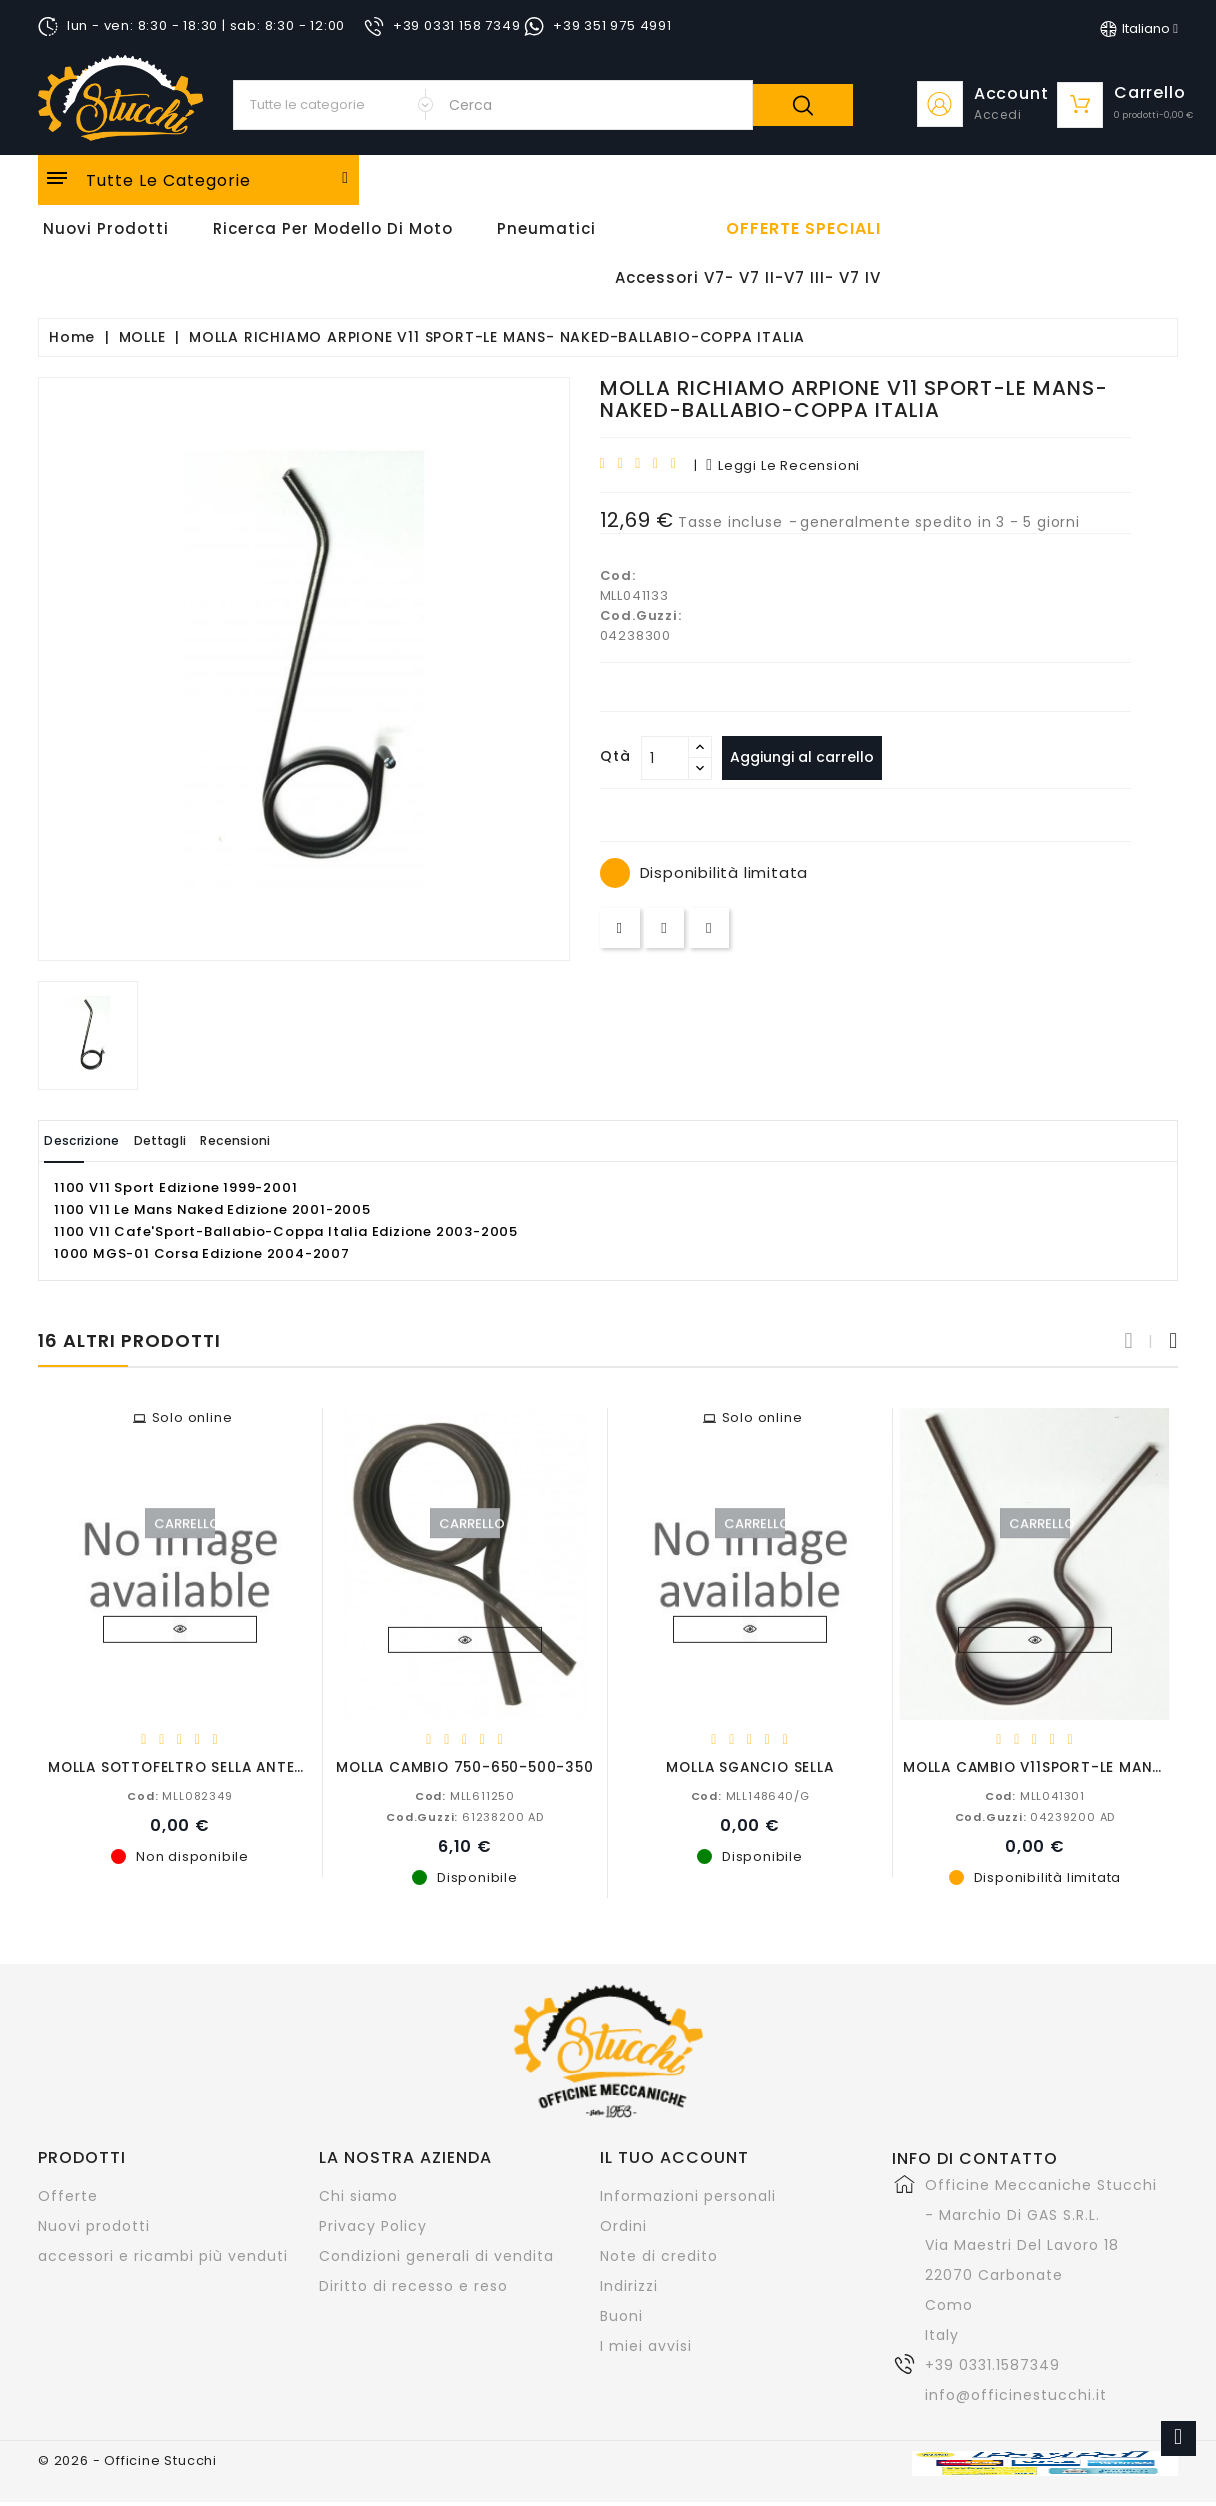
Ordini (623, 2225)
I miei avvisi (646, 2345)
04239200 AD (1035, 1816)
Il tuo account (674, 2156)
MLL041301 (1035, 1795)
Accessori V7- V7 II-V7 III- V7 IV (748, 277)
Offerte (68, 2195)
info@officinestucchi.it (1016, 2394)
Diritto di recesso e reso (413, 2285)
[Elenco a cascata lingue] (1139, 29)
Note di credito (659, 2255)
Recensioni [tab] (304, 1140)
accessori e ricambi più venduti (163, 2255)
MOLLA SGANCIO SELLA (749, 1766)
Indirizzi (629, 2285)
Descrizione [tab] (96, 1140)
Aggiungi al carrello (811, 757)
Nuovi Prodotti (106, 228)
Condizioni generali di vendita (436, 2255)
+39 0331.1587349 (992, 2364)
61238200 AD (465, 1816)
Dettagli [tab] (201, 1140)
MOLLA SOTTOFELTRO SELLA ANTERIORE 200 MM (225, 1766)
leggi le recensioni (783, 465)
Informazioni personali (688, 2195)
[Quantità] (665, 758)
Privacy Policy (373, 2225)
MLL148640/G (750, 1795)
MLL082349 (179, 1795)
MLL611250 (465, 1795)
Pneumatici (546, 228)
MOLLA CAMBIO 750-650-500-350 (464, 1766)
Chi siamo (358, 2195)
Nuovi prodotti (94, 2225)
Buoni (621, 2315)
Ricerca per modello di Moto (333, 228)
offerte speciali (803, 229)
